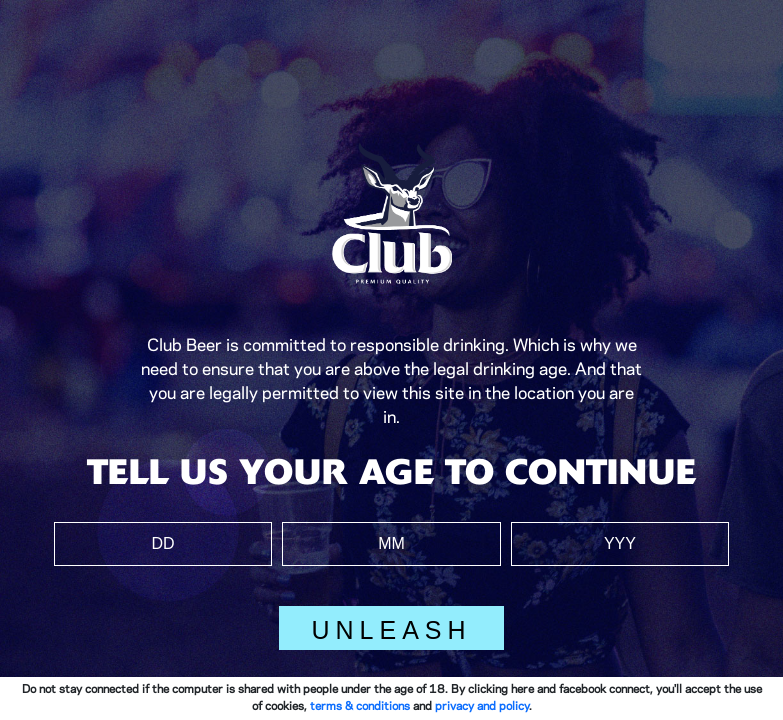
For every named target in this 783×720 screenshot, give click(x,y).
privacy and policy (482, 706)
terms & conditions (360, 706)
